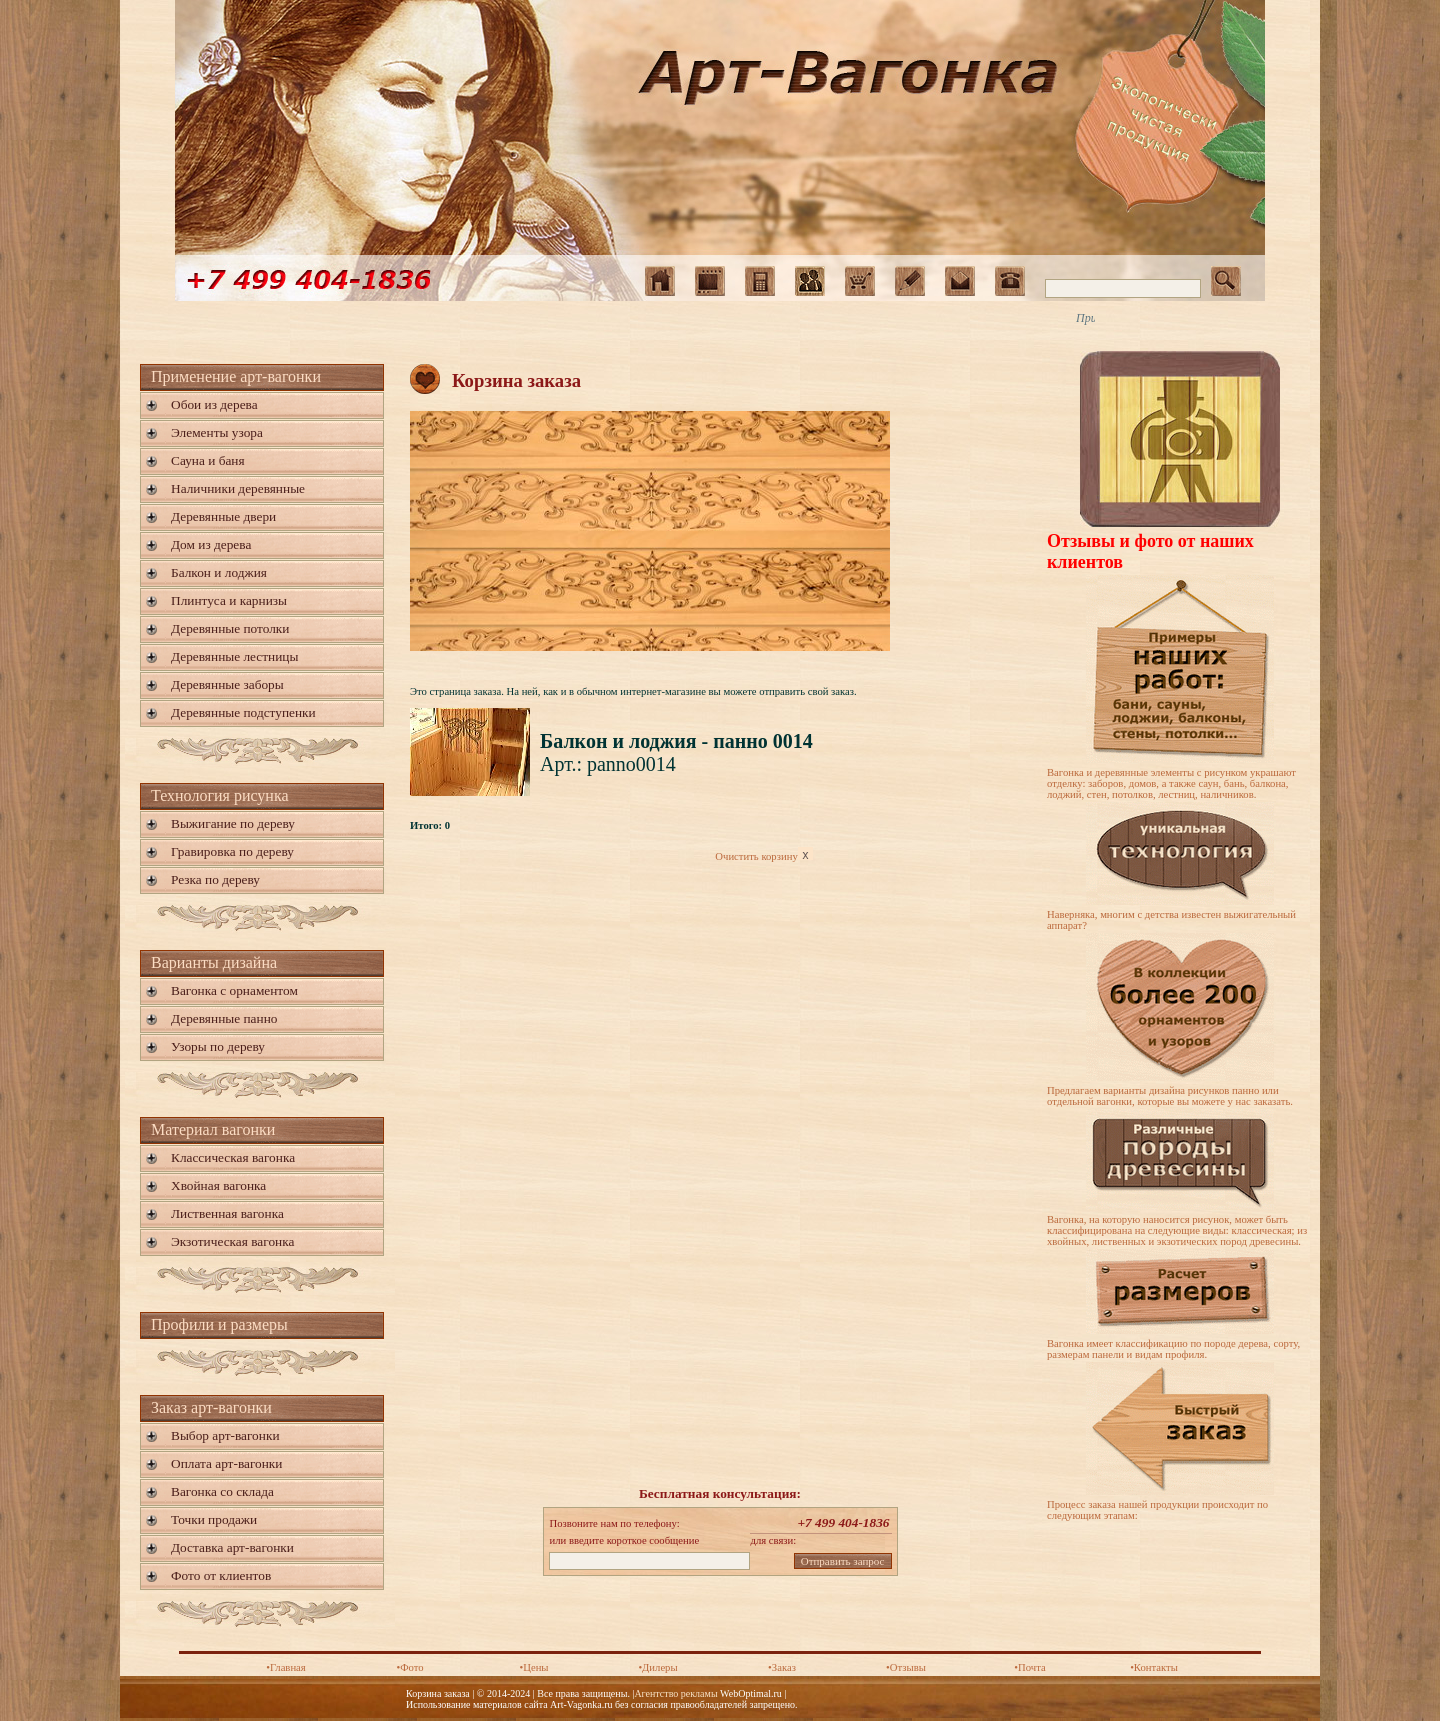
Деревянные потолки (230, 628)
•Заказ (782, 1667)
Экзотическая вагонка (232, 1241)
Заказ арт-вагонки (211, 1407)
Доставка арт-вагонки (232, 1547)
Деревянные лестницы (234, 656)
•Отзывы (906, 1667)
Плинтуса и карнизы (229, 600)
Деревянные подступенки (243, 712)
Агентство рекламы (675, 1693)
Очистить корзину (763, 856)
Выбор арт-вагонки (225, 1435)
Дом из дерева (211, 544)
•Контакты (1154, 1667)
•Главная (286, 1667)
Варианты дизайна (214, 962)
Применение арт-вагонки (236, 376)
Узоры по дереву (218, 1046)
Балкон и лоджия (219, 572)
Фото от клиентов (221, 1575)
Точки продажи (214, 1519)
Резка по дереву (215, 879)
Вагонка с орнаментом (234, 990)
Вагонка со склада (222, 1491)
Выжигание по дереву (233, 823)
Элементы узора (217, 432)
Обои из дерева (214, 404)
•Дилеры (657, 1667)
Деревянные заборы (227, 684)
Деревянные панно (224, 1018)
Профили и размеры (219, 1324)
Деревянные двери (223, 516)
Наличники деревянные (238, 488)
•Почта (1029, 1667)
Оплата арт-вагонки (226, 1463)
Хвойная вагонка (218, 1185)
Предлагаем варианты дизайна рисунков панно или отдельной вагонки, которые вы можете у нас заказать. (1170, 1096)
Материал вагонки (213, 1129)
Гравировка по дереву (232, 851)
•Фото (409, 1667)
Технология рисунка (220, 795)
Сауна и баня (208, 460)
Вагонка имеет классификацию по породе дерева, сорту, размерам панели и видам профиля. (1173, 1349)
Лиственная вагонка (227, 1213)
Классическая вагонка (233, 1157)
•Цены (533, 1667)
